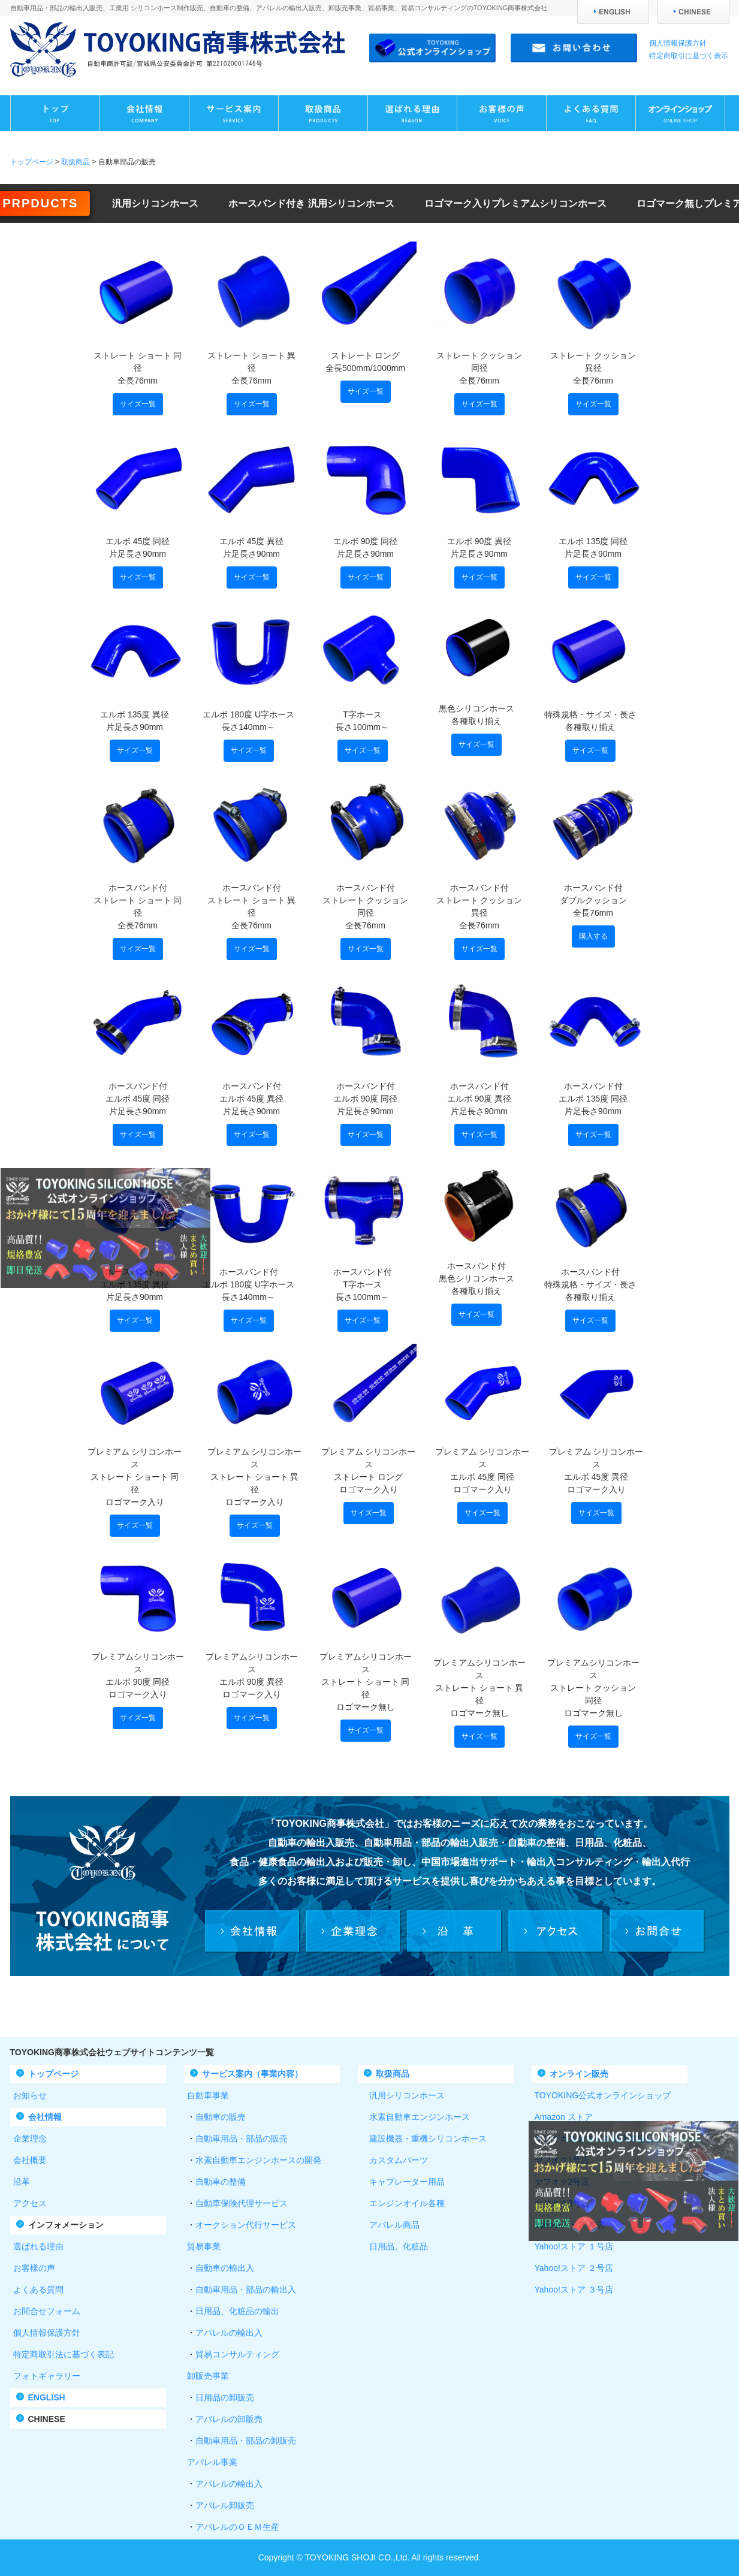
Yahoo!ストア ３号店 (574, 2289)
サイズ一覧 (138, 404)
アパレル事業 (212, 2462)
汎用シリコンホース (155, 203)
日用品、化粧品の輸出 (237, 2311)
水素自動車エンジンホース (415, 2117)
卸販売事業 (208, 2376)
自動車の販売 (220, 2117)
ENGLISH (46, 2397)
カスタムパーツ (394, 2160)
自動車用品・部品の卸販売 (245, 2440)
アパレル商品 (390, 2225)
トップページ (31, 162)
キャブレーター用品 (403, 2181)
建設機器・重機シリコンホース (424, 2138)
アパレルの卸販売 (229, 2419)
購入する (593, 936)
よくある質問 (38, 2289)
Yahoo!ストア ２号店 (574, 2268)
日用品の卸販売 (224, 2397)
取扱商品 (75, 162)
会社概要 (30, 2160)
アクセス (30, 2203)
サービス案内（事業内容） (252, 2074)
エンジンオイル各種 (403, 2203)
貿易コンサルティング (237, 2354)
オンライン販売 (579, 2074)
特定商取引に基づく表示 (688, 56)
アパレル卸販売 (224, 2505)
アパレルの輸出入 (229, 2332)
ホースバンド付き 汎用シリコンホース (311, 203)
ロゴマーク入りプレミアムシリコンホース (515, 203)
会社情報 (45, 2117)
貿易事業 (204, 2246)
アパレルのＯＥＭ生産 (237, 2527)
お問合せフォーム (46, 2311)
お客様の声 (34, 2268)
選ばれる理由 (38, 2246)
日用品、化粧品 (394, 2246)
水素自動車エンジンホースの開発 (258, 2160)
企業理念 (30, 2138)
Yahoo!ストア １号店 (574, 2246)
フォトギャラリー (46, 2376)
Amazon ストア (564, 2117)
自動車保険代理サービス (241, 2203)
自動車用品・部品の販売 (241, 2138)
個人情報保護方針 (678, 43)
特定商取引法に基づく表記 (63, 2354)
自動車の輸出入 (224, 2268)
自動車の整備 (220, 2181)
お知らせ (30, 2095)
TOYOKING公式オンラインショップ (603, 2095)
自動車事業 (208, 2095)
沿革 (21, 2181)
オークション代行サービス (245, 2225)
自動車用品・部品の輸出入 (245, 2289)
